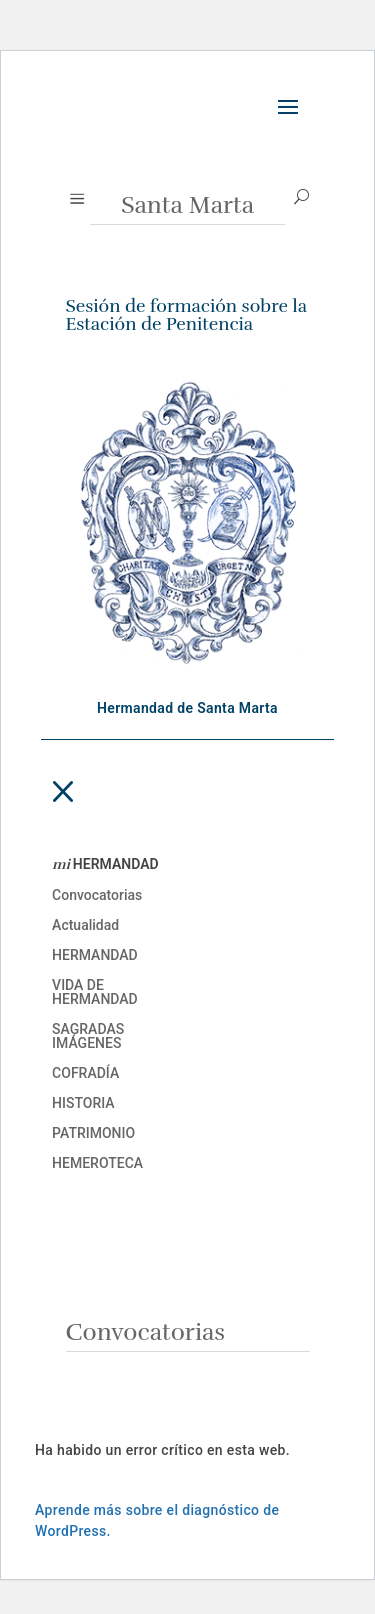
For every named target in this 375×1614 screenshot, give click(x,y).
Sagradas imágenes (88, 1036)
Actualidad (85, 925)
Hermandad (95, 955)
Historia (83, 1103)
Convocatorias (97, 895)
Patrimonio (93, 1133)
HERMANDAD (105, 865)
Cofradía (85, 1073)
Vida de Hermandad (95, 992)
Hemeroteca (97, 1163)
